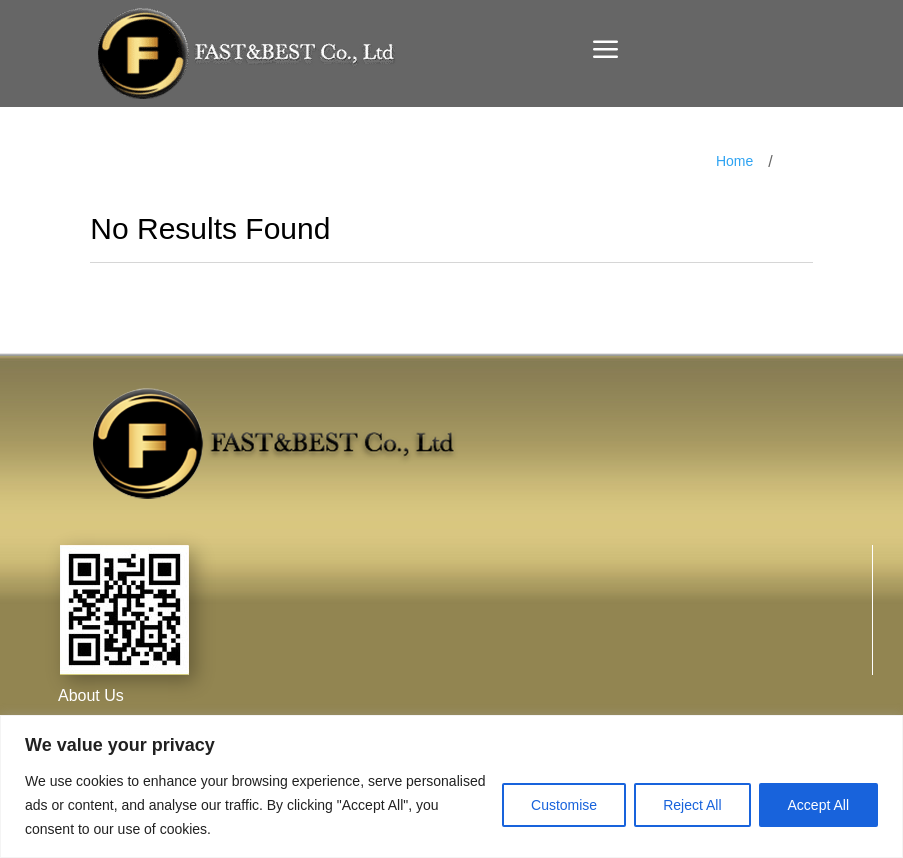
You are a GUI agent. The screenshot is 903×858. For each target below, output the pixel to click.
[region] (451, 786)
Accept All (818, 805)
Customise (564, 805)
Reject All (692, 805)
